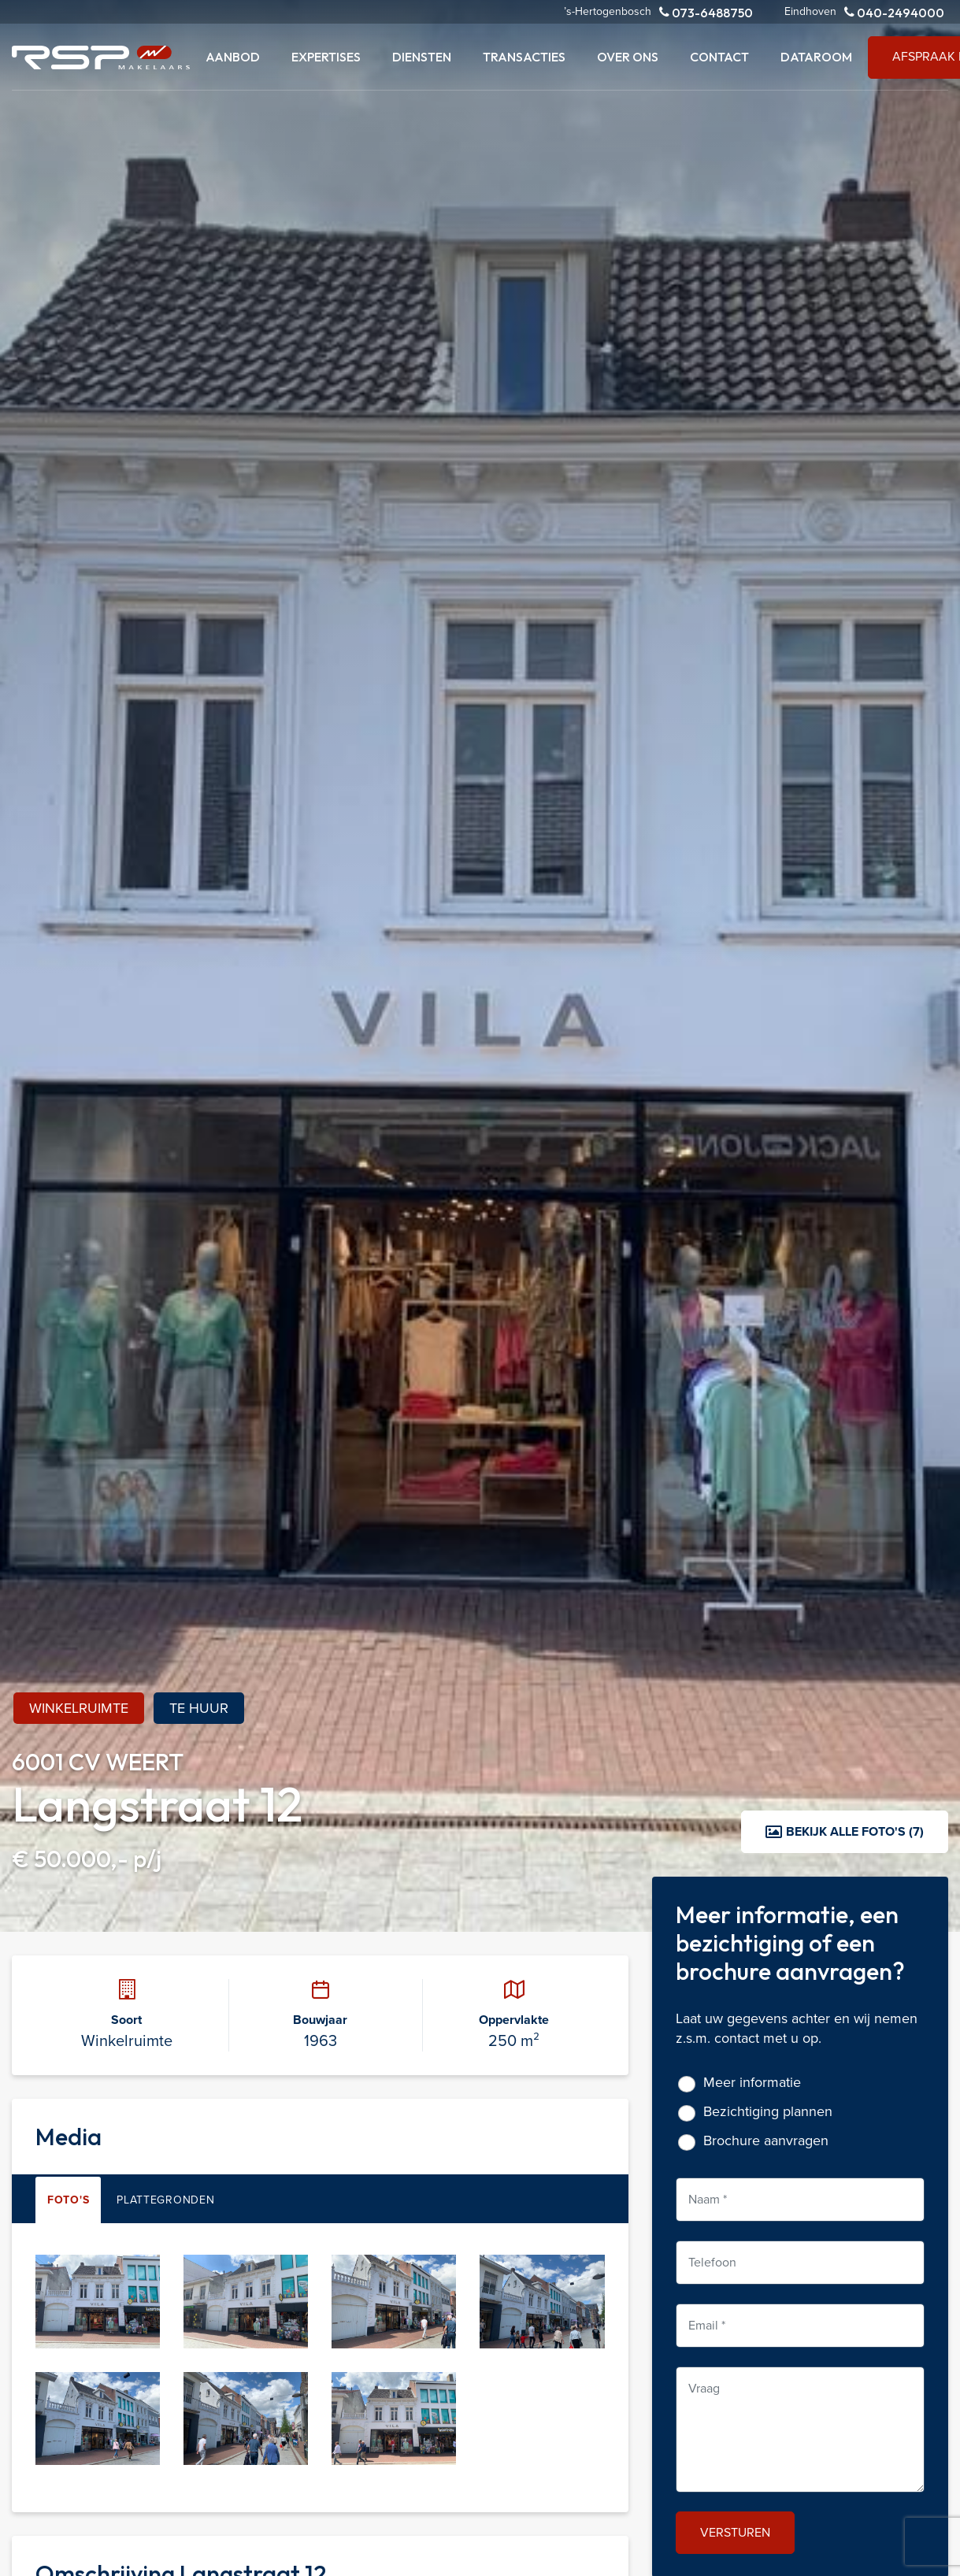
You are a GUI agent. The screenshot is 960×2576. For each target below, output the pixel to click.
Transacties (524, 57)
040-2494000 (894, 12)
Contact (719, 57)
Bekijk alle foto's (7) (844, 1831)
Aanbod (233, 57)
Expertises (326, 57)
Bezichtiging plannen (767, 2112)
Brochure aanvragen (765, 2141)
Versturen (735, 2532)
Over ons (627, 57)
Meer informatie (752, 2082)
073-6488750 (706, 12)
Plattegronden (165, 2200)
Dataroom (816, 57)
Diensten (421, 57)
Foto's (68, 2200)
